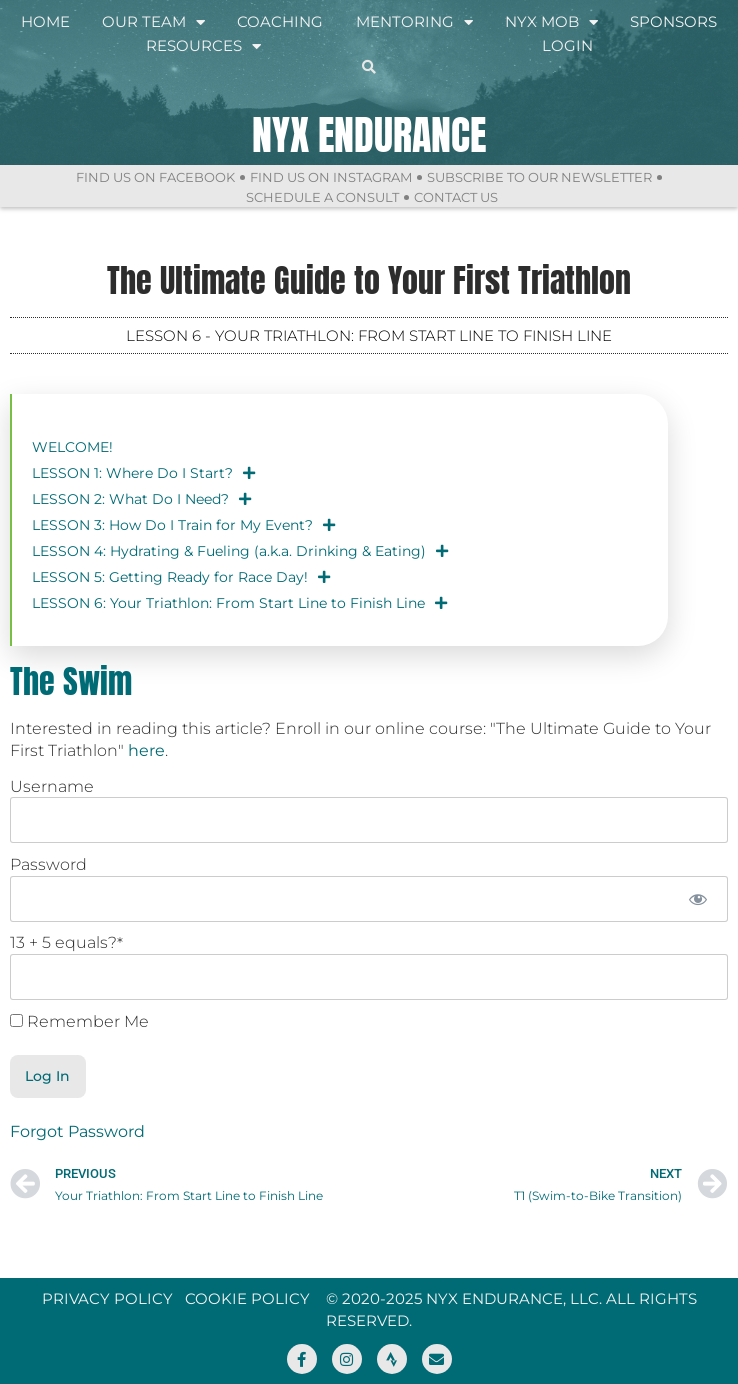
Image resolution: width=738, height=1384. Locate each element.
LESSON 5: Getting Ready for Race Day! (181, 577)
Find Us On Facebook (155, 177)
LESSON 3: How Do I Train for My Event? (183, 525)
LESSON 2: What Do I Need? (141, 499)
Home (45, 21)
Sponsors (673, 21)
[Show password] (698, 899)
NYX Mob (551, 22)
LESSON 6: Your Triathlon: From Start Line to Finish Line (239, 603)
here (146, 750)
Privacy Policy (107, 1298)
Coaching (280, 21)
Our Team (153, 22)
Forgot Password (77, 1131)
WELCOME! (72, 447)
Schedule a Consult (322, 197)
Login (567, 45)
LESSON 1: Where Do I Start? (143, 473)
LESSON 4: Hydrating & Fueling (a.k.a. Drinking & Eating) (240, 551)
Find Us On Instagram (331, 177)
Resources (203, 46)
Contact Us (456, 197)
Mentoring (414, 22)
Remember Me (79, 1022)
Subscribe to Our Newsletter (539, 177)
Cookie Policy (247, 1298)
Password (48, 864)
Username (52, 786)
